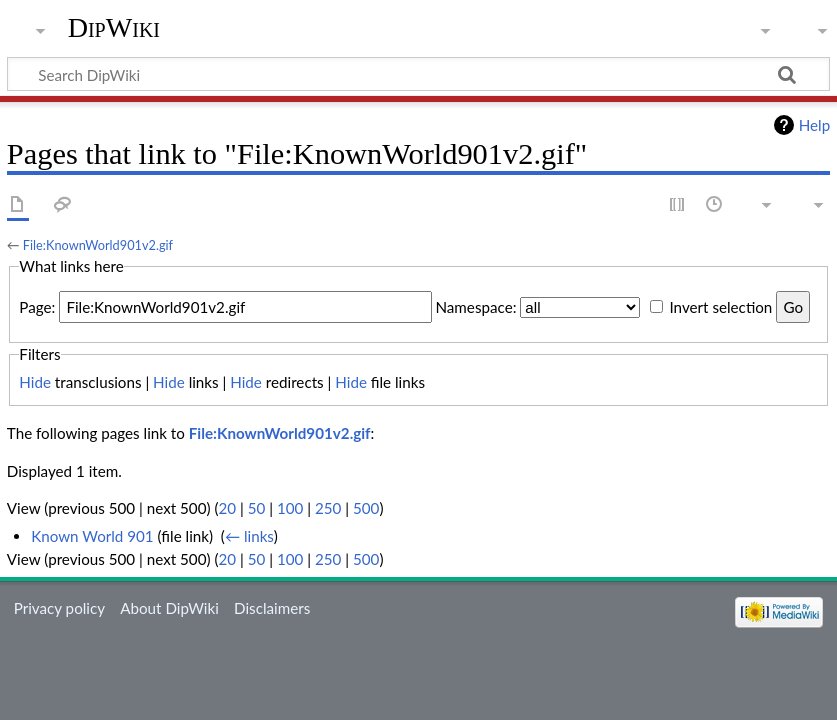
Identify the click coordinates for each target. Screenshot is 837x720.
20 (227, 508)
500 (366, 508)
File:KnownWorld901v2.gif (98, 245)
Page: (37, 307)
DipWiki (114, 27)
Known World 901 (92, 536)
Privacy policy (59, 608)
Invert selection (720, 307)
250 (328, 508)
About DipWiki (169, 608)
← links (249, 536)
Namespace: (475, 307)
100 (290, 508)
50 (257, 508)
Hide (35, 382)
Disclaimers (272, 608)
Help (814, 125)
